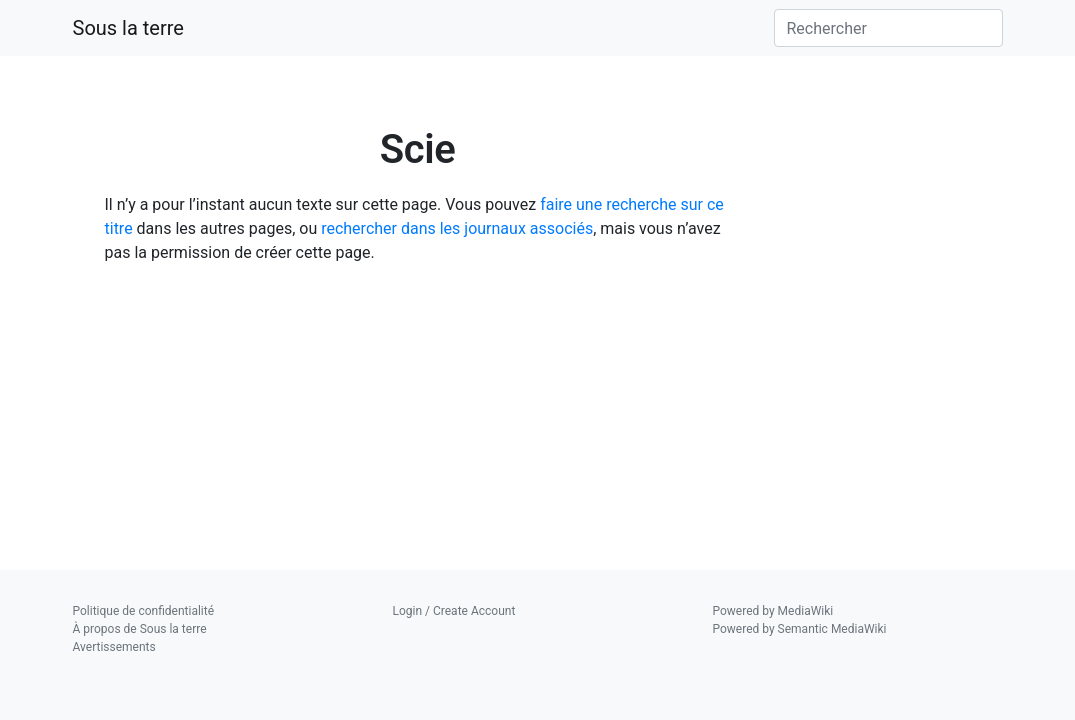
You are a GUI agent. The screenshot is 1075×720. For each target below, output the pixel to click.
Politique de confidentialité (144, 611)
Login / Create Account (454, 611)
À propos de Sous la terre (140, 629)
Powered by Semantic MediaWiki (800, 629)
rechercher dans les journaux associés (457, 228)
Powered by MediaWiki (773, 611)
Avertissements (114, 647)
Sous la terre (128, 28)
